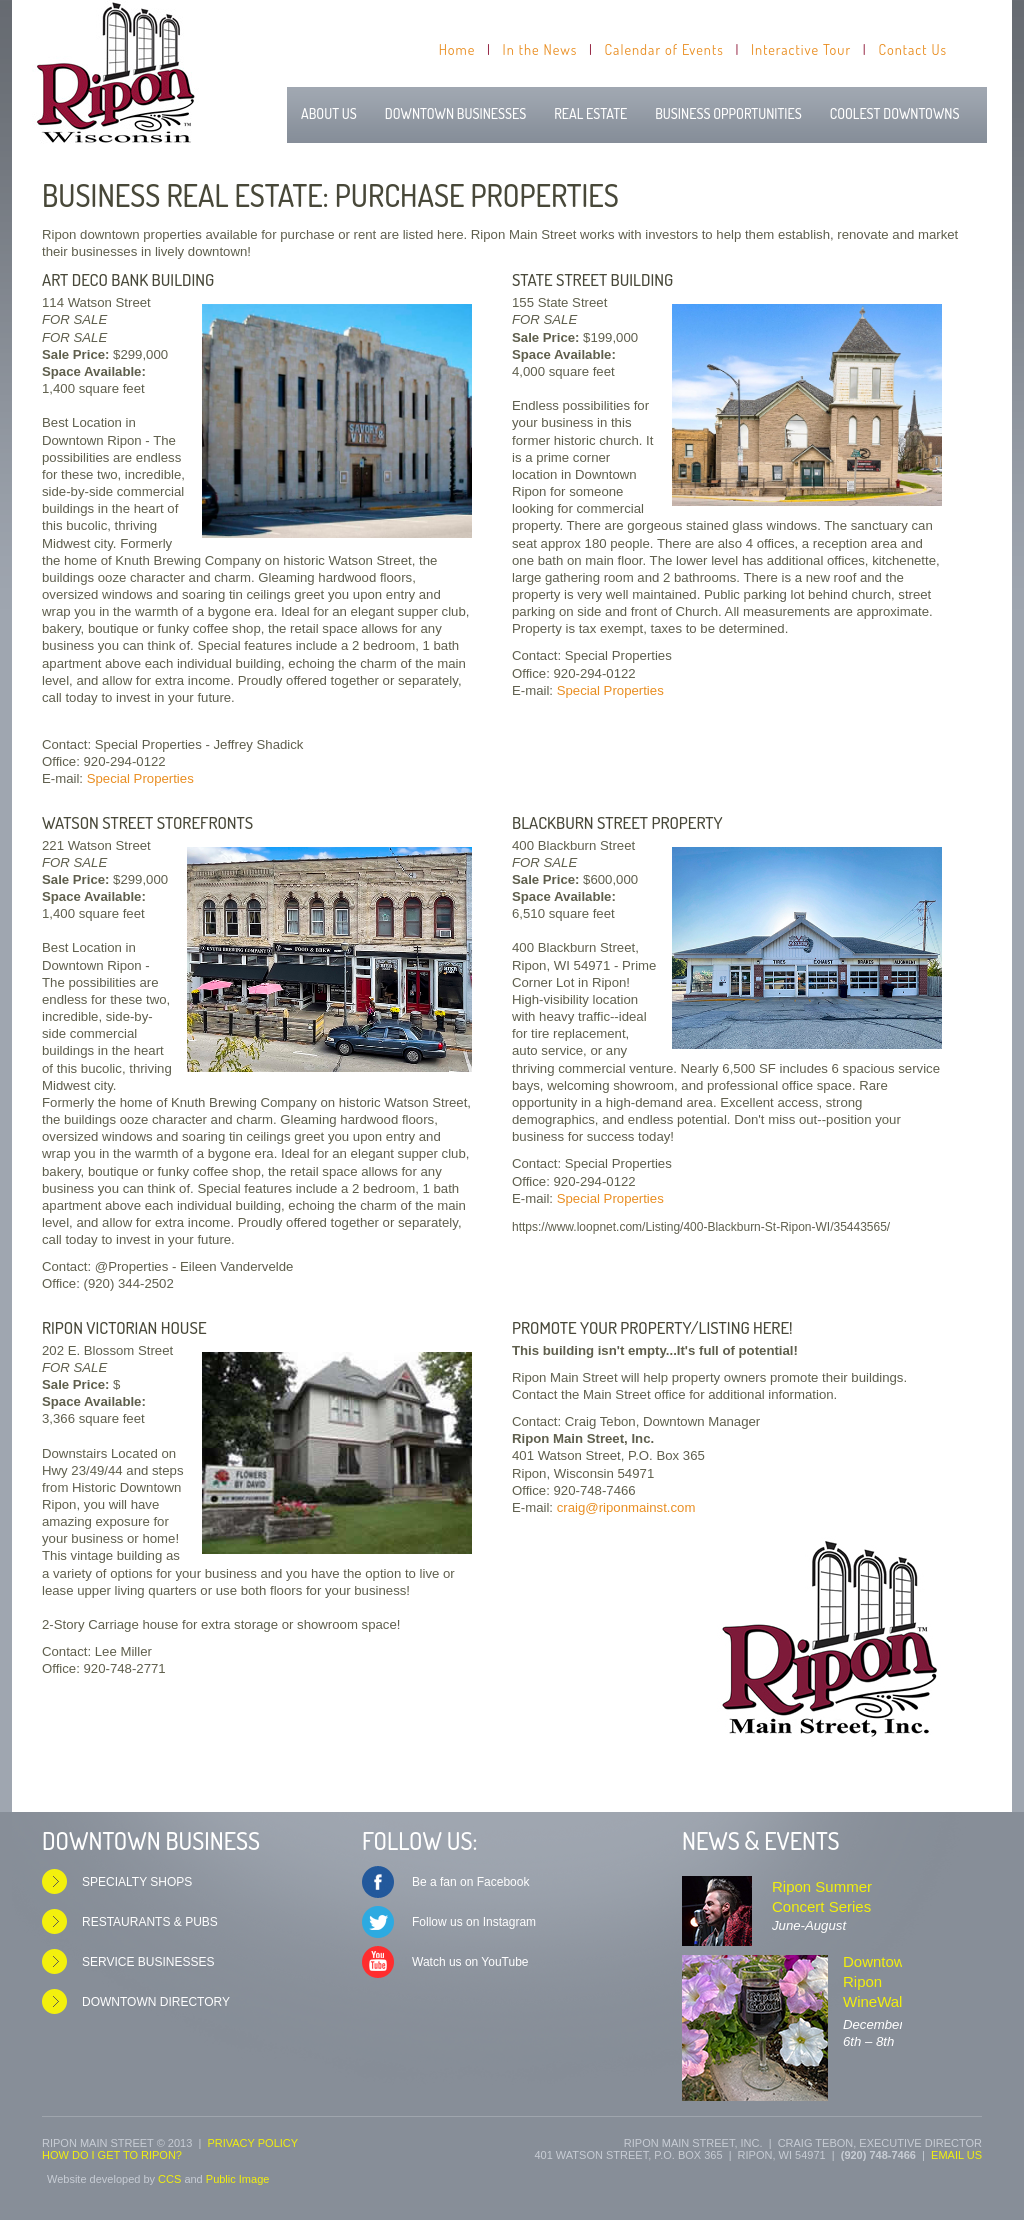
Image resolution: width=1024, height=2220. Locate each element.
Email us (956, 2155)
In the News (540, 49)
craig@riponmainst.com (626, 1507)
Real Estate (590, 113)
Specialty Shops (137, 1882)
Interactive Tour (801, 49)
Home (457, 49)
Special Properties (140, 778)
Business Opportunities (728, 113)
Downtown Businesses (455, 113)
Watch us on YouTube (470, 1962)
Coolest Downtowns (895, 113)
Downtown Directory (156, 2002)
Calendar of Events (664, 49)
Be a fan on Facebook (470, 1882)
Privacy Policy (252, 2143)
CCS (169, 2179)
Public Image (238, 2179)
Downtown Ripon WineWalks (880, 1981)
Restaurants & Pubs (150, 1922)
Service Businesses (148, 1962)
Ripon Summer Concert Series (822, 1896)
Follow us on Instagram (474, 1922)
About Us (329, 113)
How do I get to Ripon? (112, 2155)
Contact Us (912, 49)
